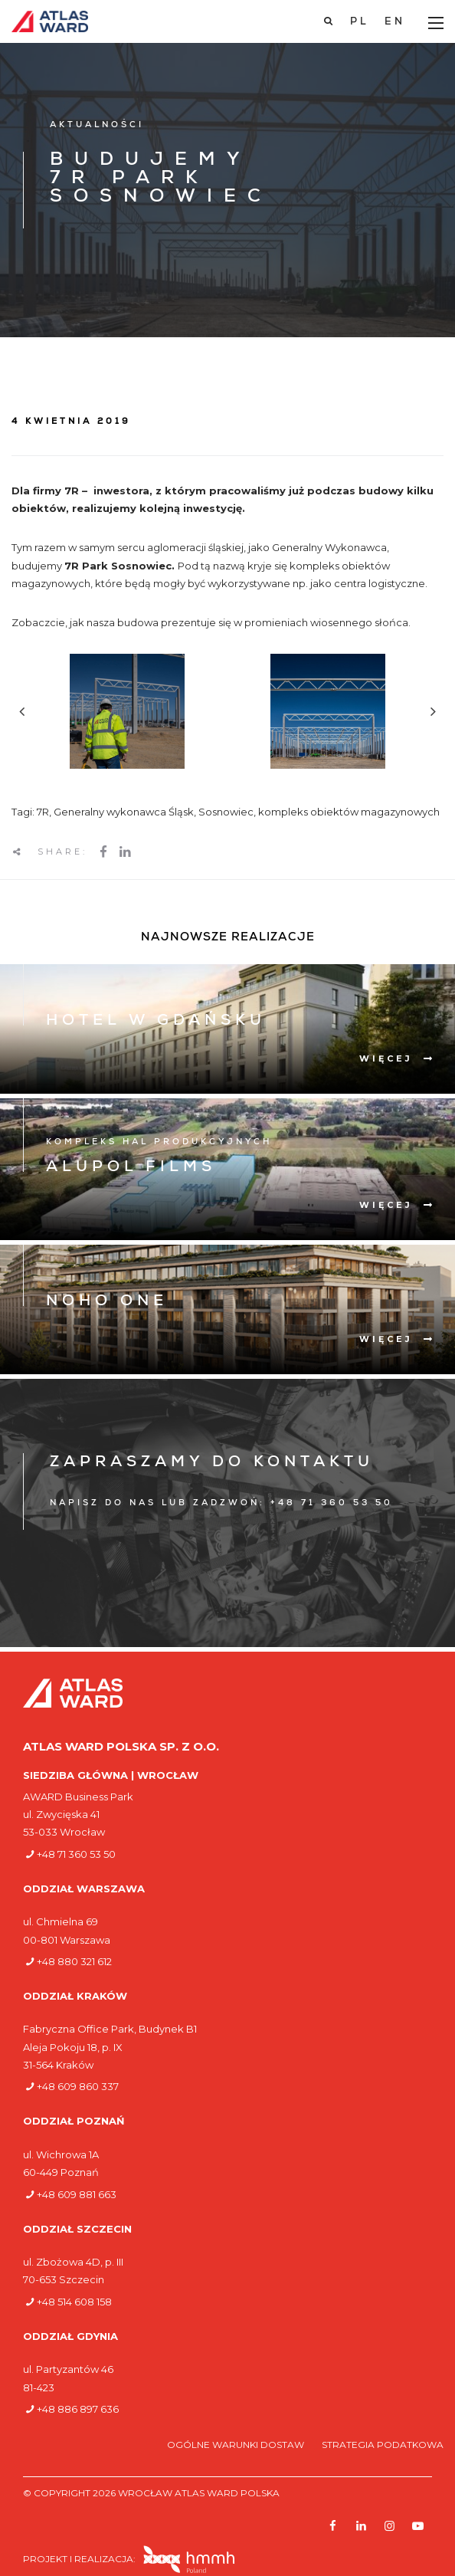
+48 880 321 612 (74, 1961)
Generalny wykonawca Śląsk (124, 812)
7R (43, 812)
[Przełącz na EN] (395, 22)
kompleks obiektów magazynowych (349, 812)
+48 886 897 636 (78, 2409)
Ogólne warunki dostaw (236, 2444)
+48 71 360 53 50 (76, 1854)
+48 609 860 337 (78, 2086)
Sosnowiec (226, 812)
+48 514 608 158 (74, 2301)
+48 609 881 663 (76, 2194)
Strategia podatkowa (383, 2444)
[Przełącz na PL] (359, 22)
